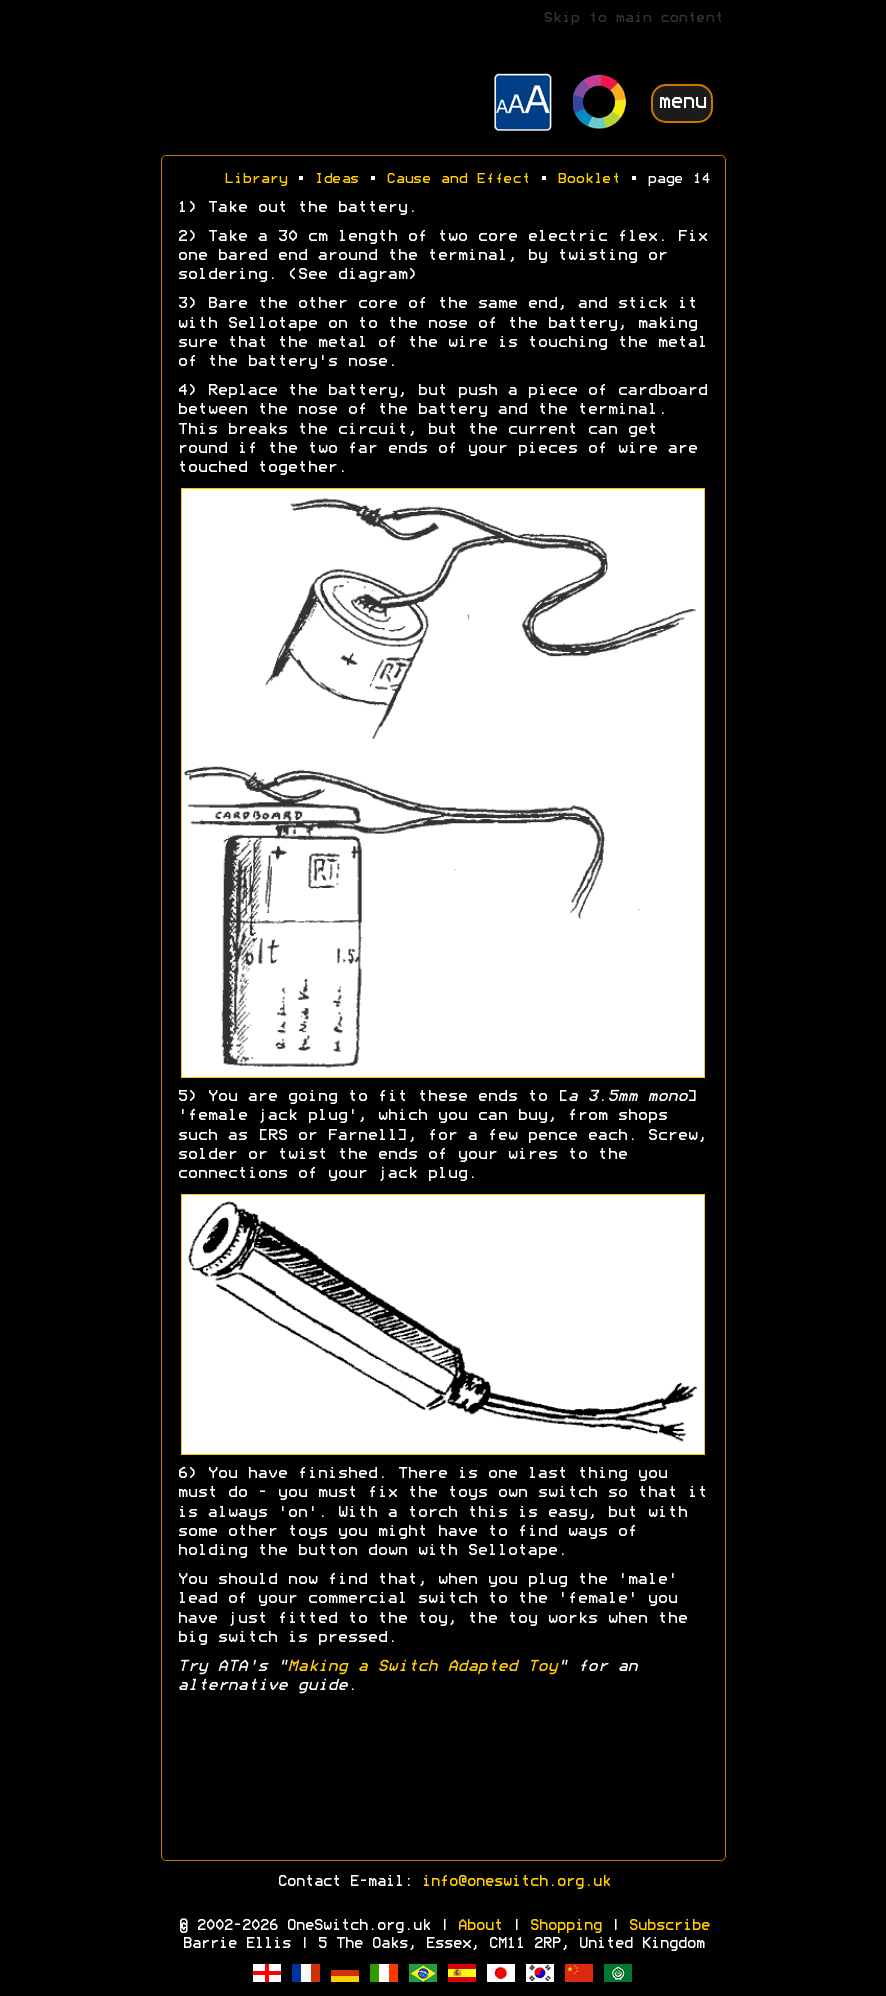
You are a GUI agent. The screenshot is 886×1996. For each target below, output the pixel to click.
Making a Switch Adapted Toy (422, 1667)
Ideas (336, 179)
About (479, 1926)
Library (255, 179)
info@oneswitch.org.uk (515, 1882)
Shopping (565, 1926)
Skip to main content (633, 18)
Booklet (588, 179)
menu (682, 102)
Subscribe (668, 1926)
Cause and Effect (458, 179)
